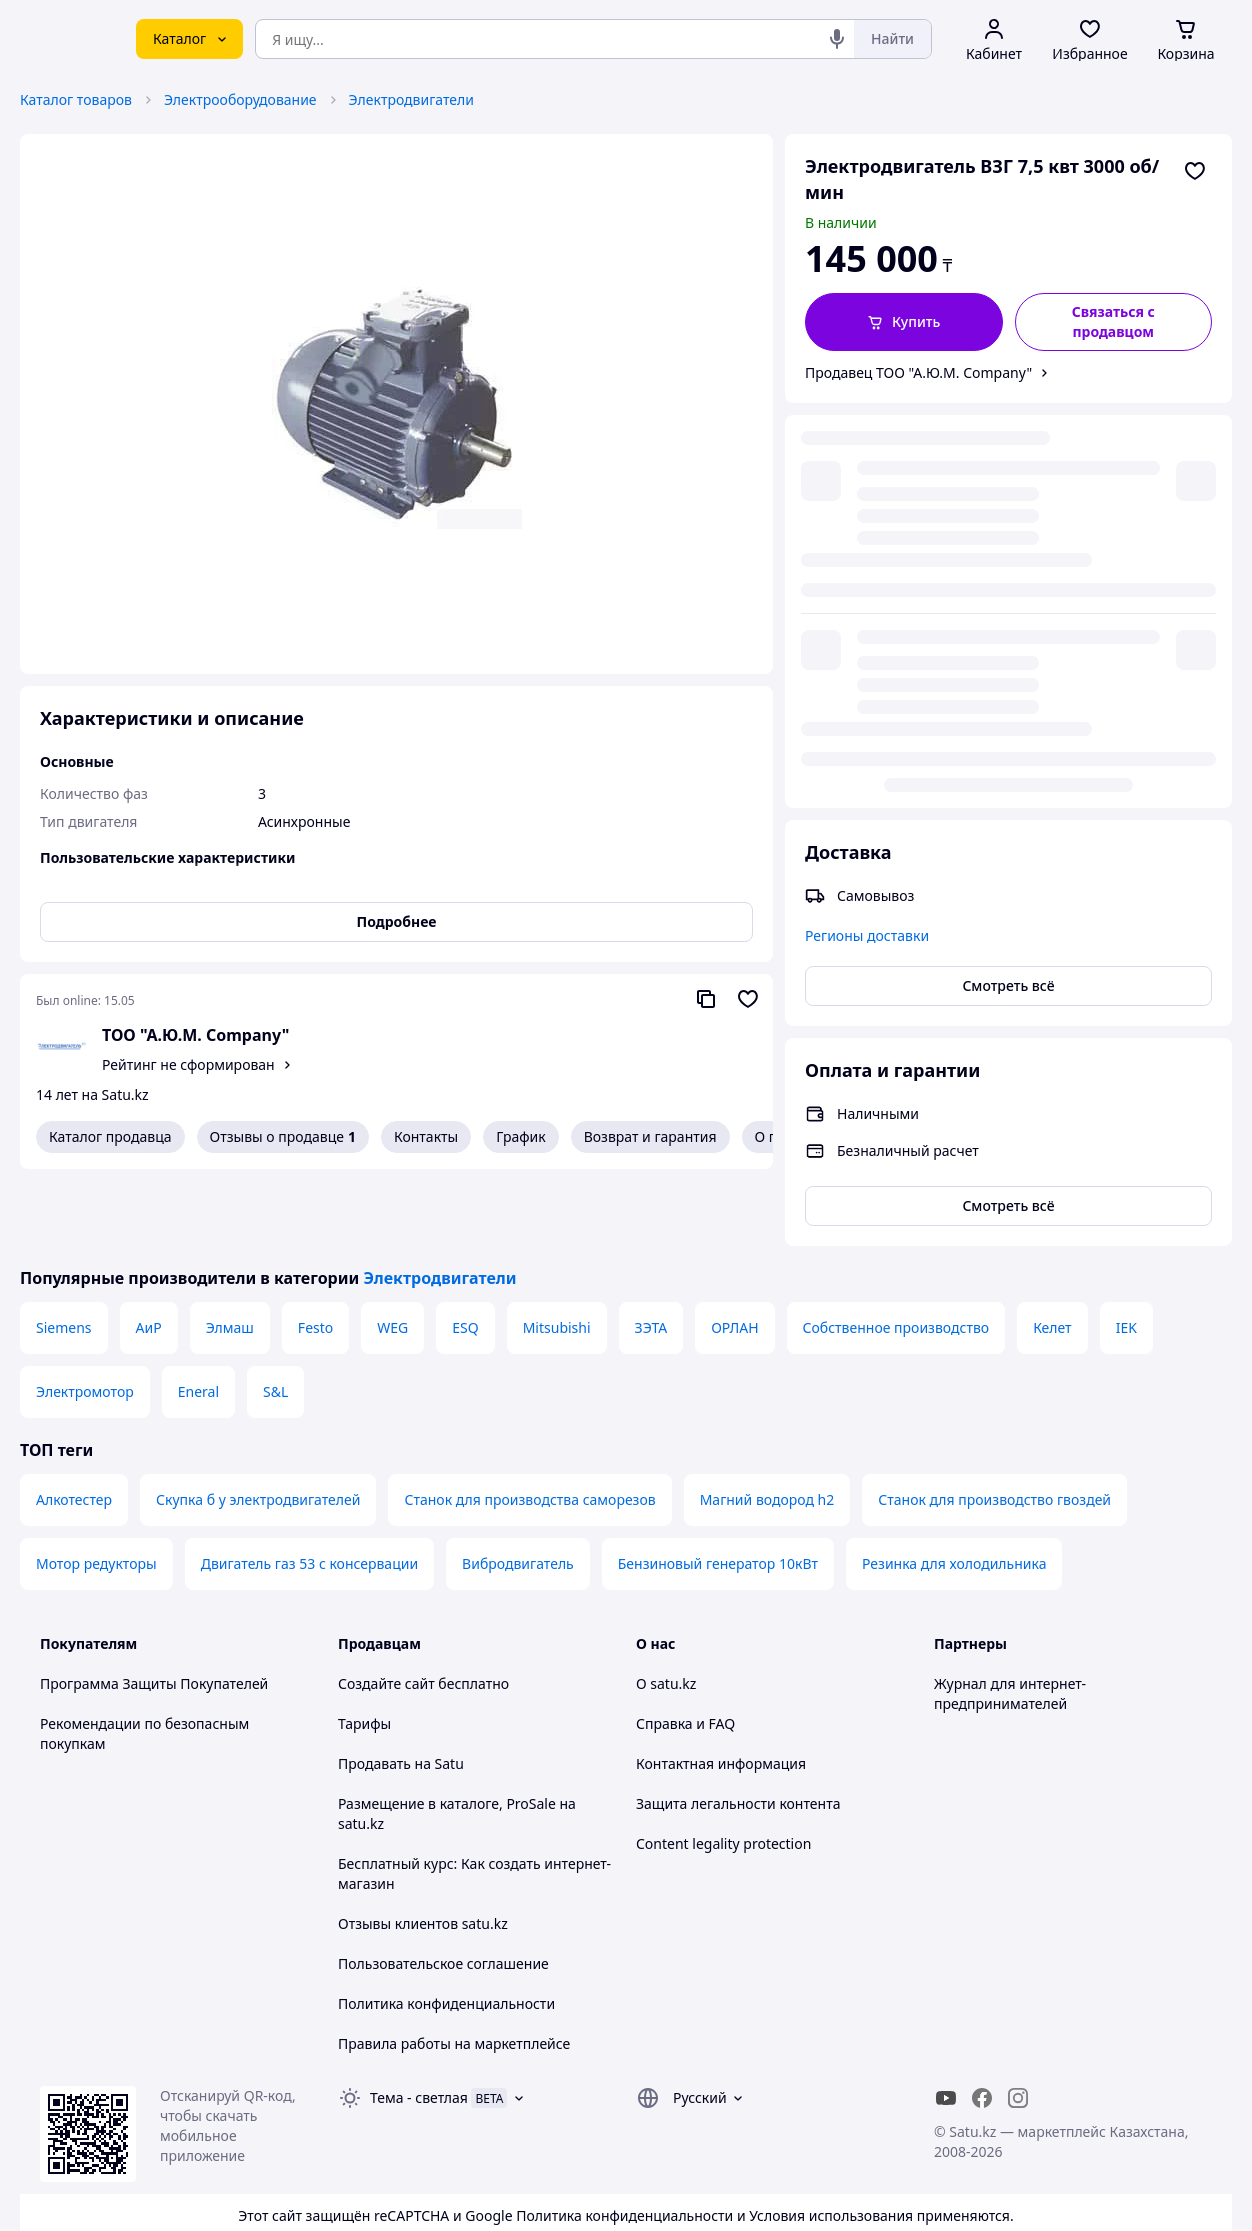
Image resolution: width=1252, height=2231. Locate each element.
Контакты (426, 1136)
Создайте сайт (386, 1606)
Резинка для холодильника (954, 1486)
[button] (904, 322)
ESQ (465, 1250)
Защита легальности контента (738, 1726)
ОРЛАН (734, 1250)
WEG (392, 1250)
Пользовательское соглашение (443, 1886)
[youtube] (946, 2021)
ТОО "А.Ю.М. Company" (195, 1035)
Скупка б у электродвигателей (258, 1422)
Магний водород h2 (767, 1422)
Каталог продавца (110, 1136)
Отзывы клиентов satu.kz (423, 1846)
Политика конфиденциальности (446, 1926)
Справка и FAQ (685, 1646)
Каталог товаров (76, 99)
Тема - (419, 2020)
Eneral (198, 1314)
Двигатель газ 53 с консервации (309, 1486)
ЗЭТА (651, 1250)
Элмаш (230, 1250)
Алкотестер (74, 1422)
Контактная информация (721, 1686)
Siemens (64, 1250)
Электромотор (85, 1314)
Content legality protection (723, 1766)
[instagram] (1018, 2021)
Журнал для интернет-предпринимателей (1010, 1616)
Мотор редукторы (96, 1486)
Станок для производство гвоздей (994, 1422)
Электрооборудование (240, 99)
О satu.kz (666, 1606)
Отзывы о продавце (283, 1137)
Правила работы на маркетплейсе (454, 1966)
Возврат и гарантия (650, 1136)
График (520, 1136)
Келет (1052, 1250)
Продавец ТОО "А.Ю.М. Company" (918, 372)
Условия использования (831, 2138)
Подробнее (397, 921)
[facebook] (982, 2021)
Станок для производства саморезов (529, 1422)
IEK (1126, 1250)
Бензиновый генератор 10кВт (718, 1486)
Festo (315, 1250)
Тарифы (364, 1646)
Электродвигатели (411, 99)
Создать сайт (883, 2192)
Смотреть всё (1008, 580)
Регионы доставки (867, 530)
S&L (275, 1314)
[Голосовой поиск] (837, 39)
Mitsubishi (557, 1250)
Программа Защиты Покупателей (154, 1606)
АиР (149, 1250)
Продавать (374, 1686)
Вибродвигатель (518, 1486)
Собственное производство (896, 1250)
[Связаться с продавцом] (1114, 322)
